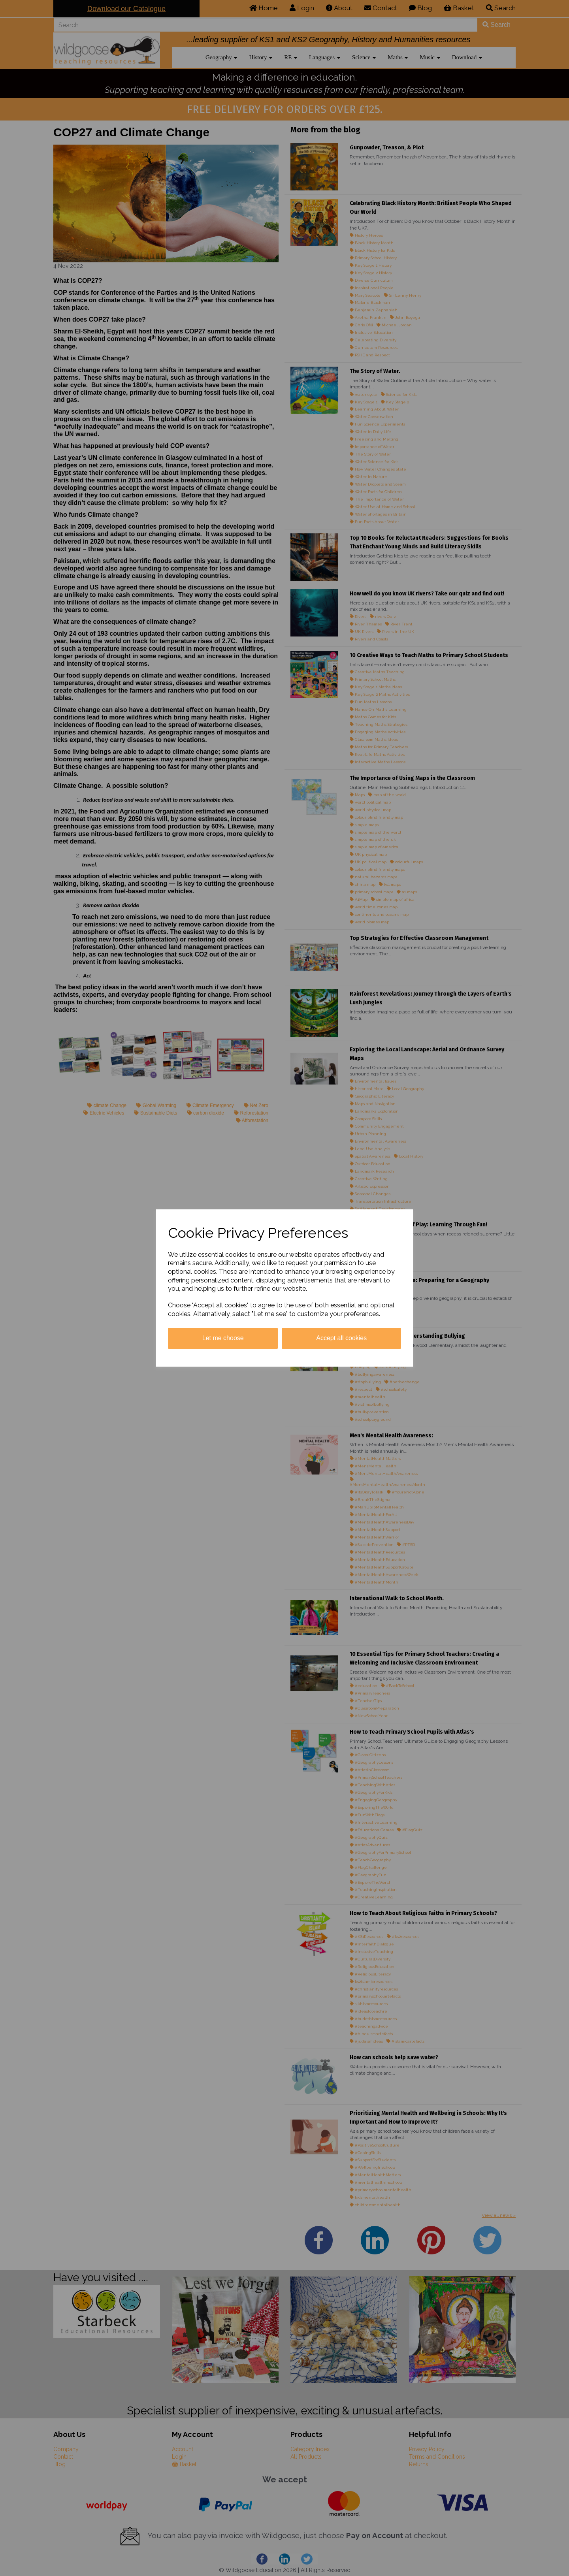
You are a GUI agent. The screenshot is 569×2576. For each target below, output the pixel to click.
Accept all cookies (341, 1338)
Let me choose (223, 1338)
